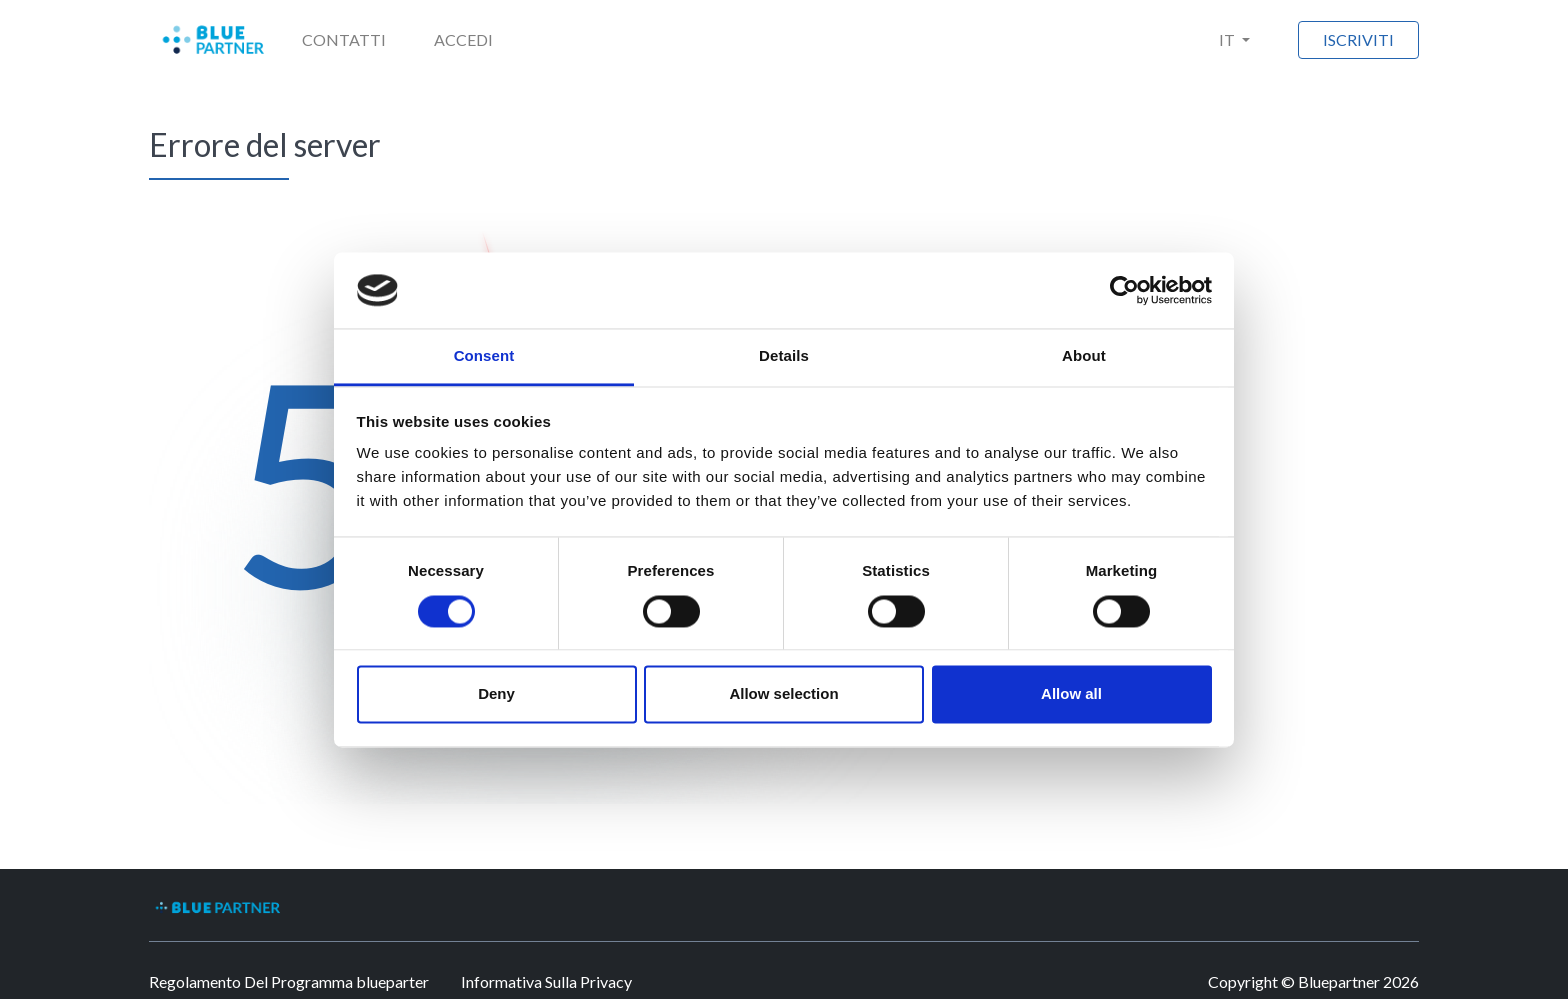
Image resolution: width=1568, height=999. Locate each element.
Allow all (1071, 694)
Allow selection (783, 694)
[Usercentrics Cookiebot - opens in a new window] (1124, 290)
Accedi (463, 39)
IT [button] (1228, 39)
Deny (496, 694)
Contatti (344, 39)
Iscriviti (1358, 39)
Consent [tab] (484, 356)
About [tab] (1084, 356)
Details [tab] (784, 356)
